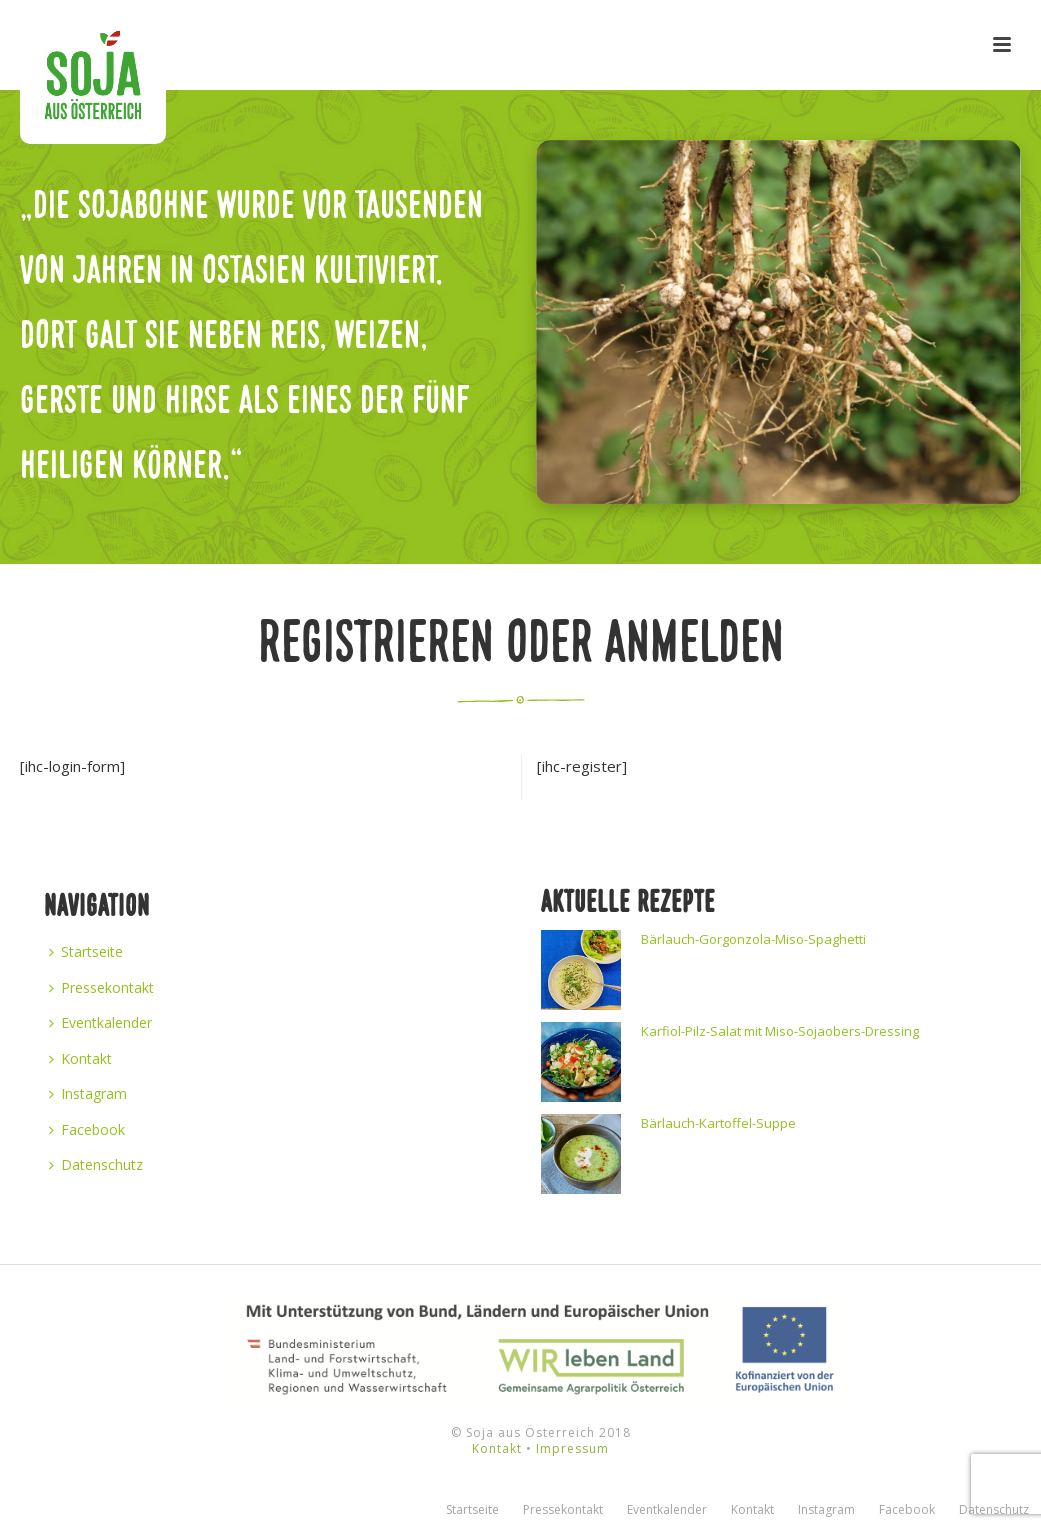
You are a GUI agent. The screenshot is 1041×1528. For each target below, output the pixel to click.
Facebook (87, 1129)
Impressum (572, 1448)
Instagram (88, 1093)
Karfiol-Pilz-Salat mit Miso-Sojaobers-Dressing (780, 1031)
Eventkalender (100, 1022)
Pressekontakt (101, 987)
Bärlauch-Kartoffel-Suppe (718, 1123)
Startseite (86, 951)
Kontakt (80, 1058)
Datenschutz (96, 1164)
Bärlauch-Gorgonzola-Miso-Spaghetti (753, 939)
